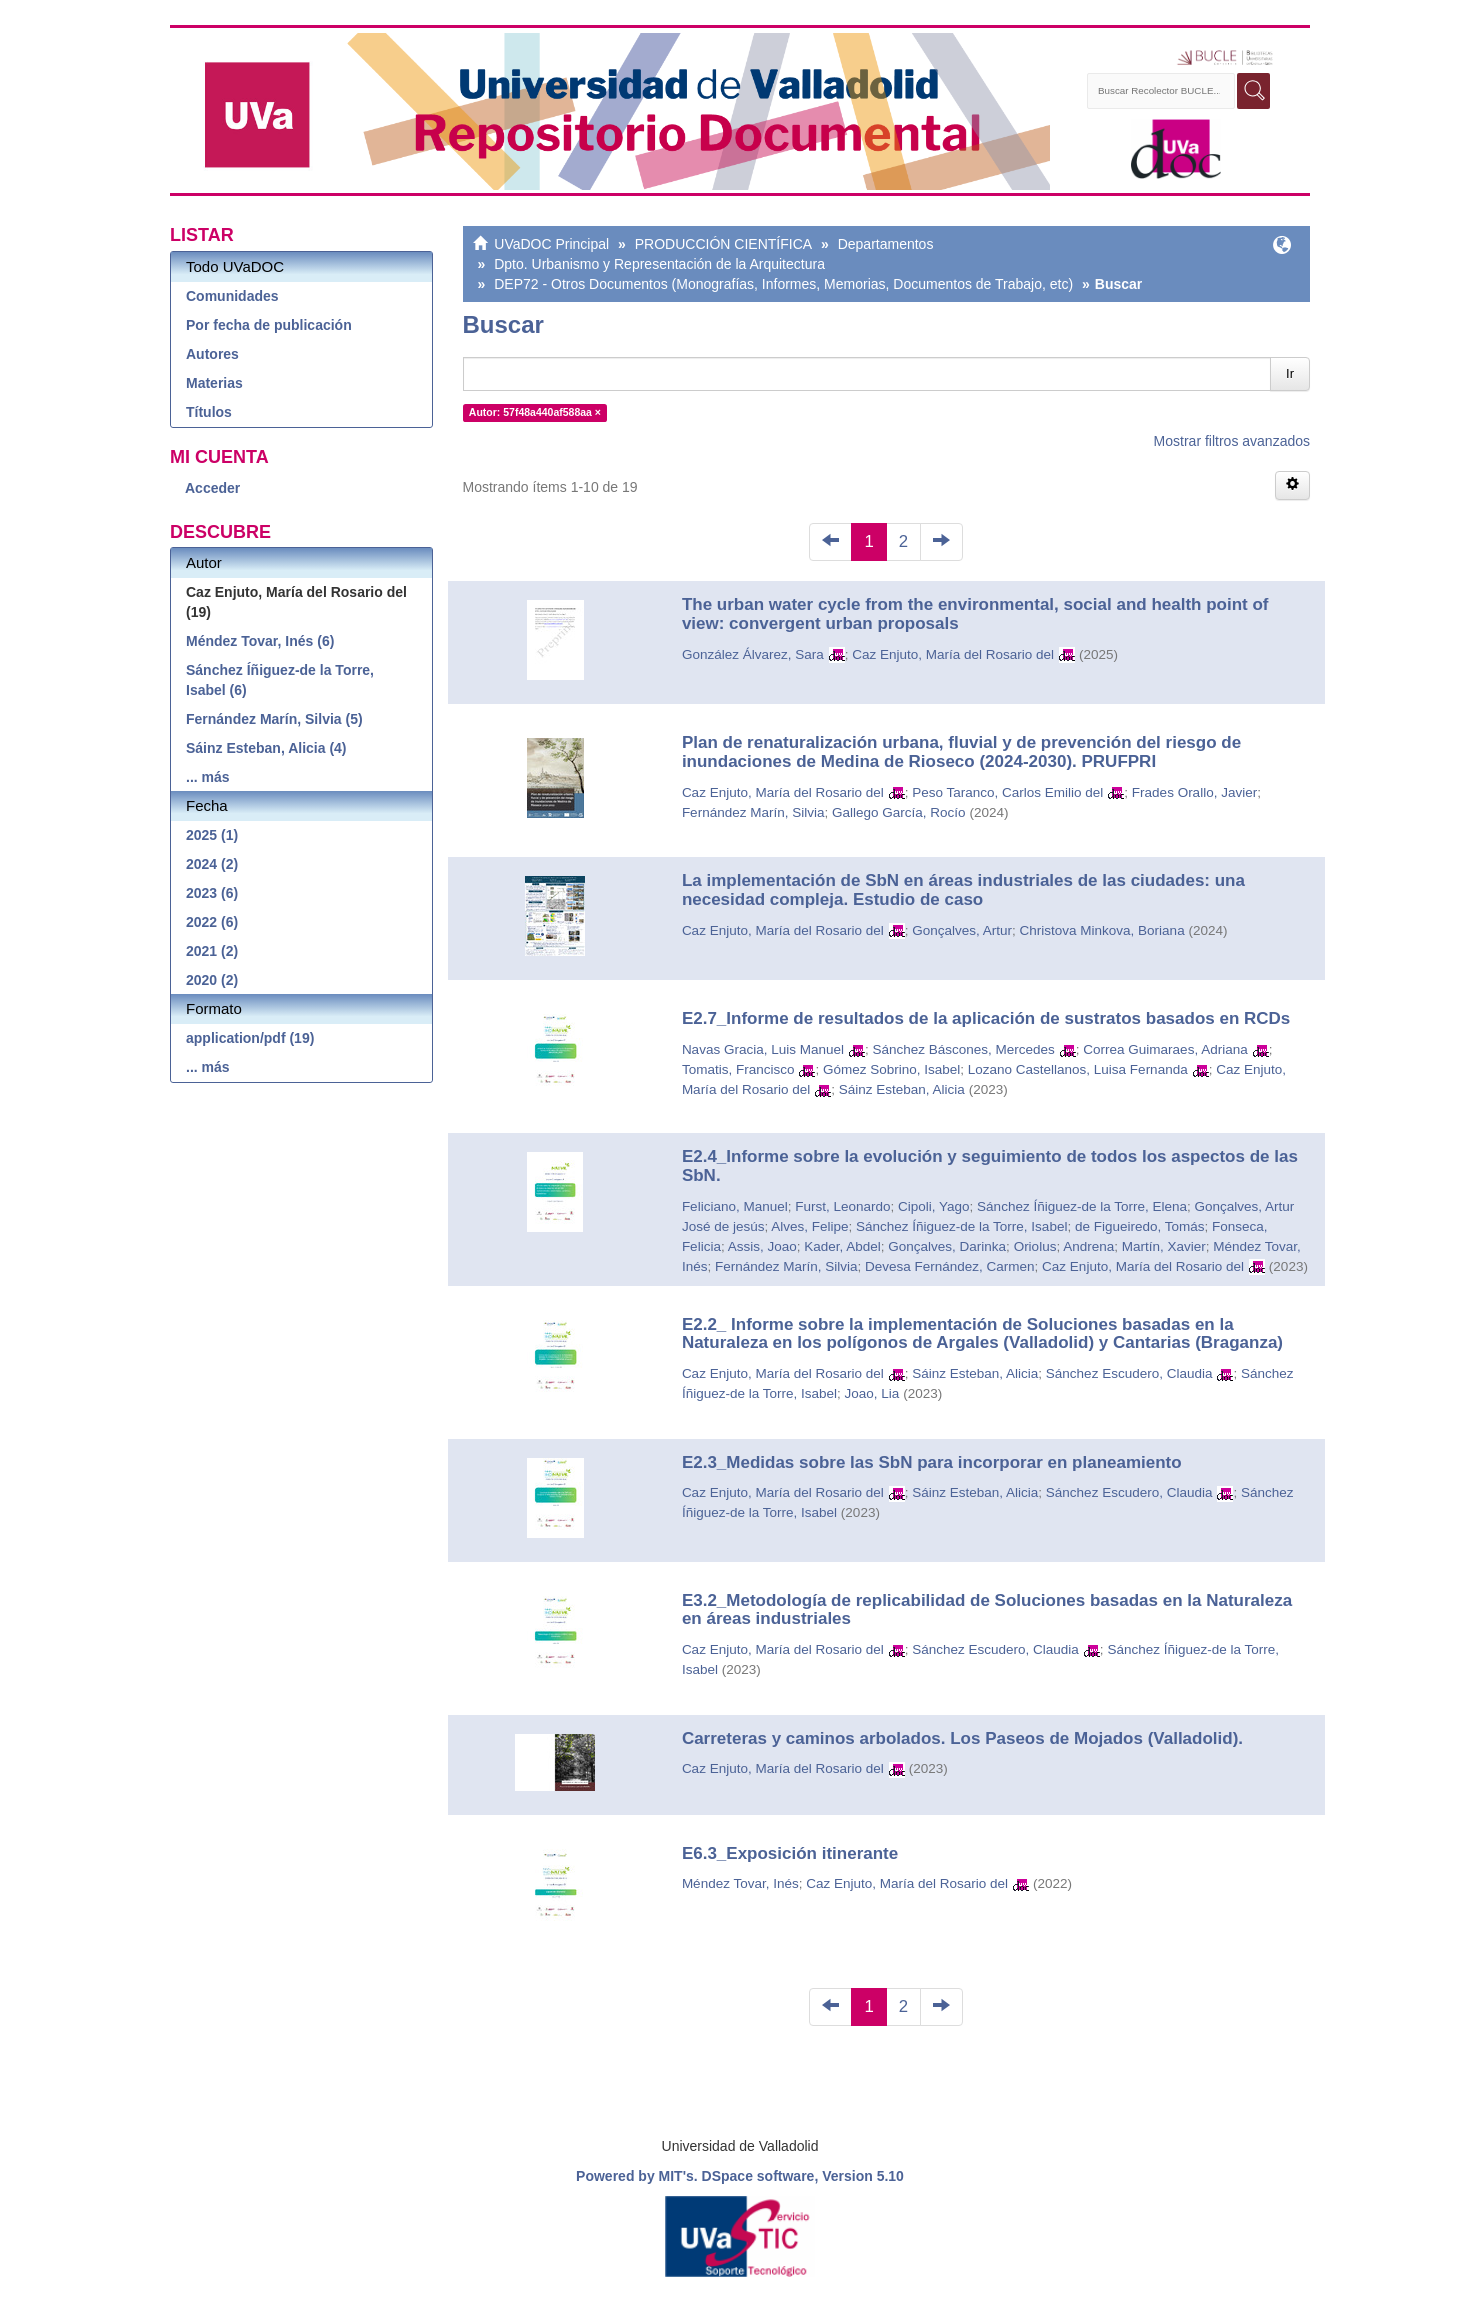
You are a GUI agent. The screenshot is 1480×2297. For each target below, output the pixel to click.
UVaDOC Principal (551, 244)
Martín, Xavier (1164, 1246)
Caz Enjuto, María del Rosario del (953, 654)
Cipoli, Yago (934, 1206)
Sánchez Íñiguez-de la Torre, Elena (1082, 1206)
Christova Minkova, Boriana (1102, 930)
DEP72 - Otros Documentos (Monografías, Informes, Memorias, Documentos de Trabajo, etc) (783, 284)
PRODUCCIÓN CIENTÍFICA (723, 244)
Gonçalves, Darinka (947, 1246)
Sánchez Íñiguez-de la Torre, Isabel (961, 1226)
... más (208, 777)
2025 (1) (212, 835)
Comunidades (232, 296)
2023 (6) (212, 893)
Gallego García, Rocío (899, 812)
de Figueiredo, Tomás (1140, 1226)
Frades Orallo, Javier (1194, 792)
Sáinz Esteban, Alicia (902, 1089)
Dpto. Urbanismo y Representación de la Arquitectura (659, 264)
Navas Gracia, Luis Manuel (763, 1049)
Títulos (209, 412)
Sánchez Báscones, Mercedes (963, 1049)
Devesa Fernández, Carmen (950, 1266)
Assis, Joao (762, 1246)
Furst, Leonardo (842, 1206)
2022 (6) (212, 922)
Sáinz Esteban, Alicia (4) (266, 748)
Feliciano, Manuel (735, 1206)
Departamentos (886, 244)
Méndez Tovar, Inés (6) (260, 641)
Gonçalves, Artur (962, 930)
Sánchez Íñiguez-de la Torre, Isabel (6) (280, 680)
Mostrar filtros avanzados (1232, 441)
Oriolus (1035, 1246)
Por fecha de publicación (269, 325)
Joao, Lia (871, 1393)
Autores (212, 354)
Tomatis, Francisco (738, 1069)
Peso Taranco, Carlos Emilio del (1007, 792)
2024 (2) (212, 864)
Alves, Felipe (809, 1226)
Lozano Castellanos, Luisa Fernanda (1078, 1069)
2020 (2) (212, 980)
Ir (1290, 373)
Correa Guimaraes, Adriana (1165, 1049)
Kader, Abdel (842, 1246)
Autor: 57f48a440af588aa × (535, 412)
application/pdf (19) (250, 1038)
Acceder (212, 488)
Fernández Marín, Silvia (753, 812)
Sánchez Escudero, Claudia (1129, 1373)
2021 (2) (212, 951)
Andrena (1088, 1246)
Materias (214, 383)
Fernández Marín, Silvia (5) (274, 719)
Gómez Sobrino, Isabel (891, 1069)
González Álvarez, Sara (753, 654)
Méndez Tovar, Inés (740, 1883)
